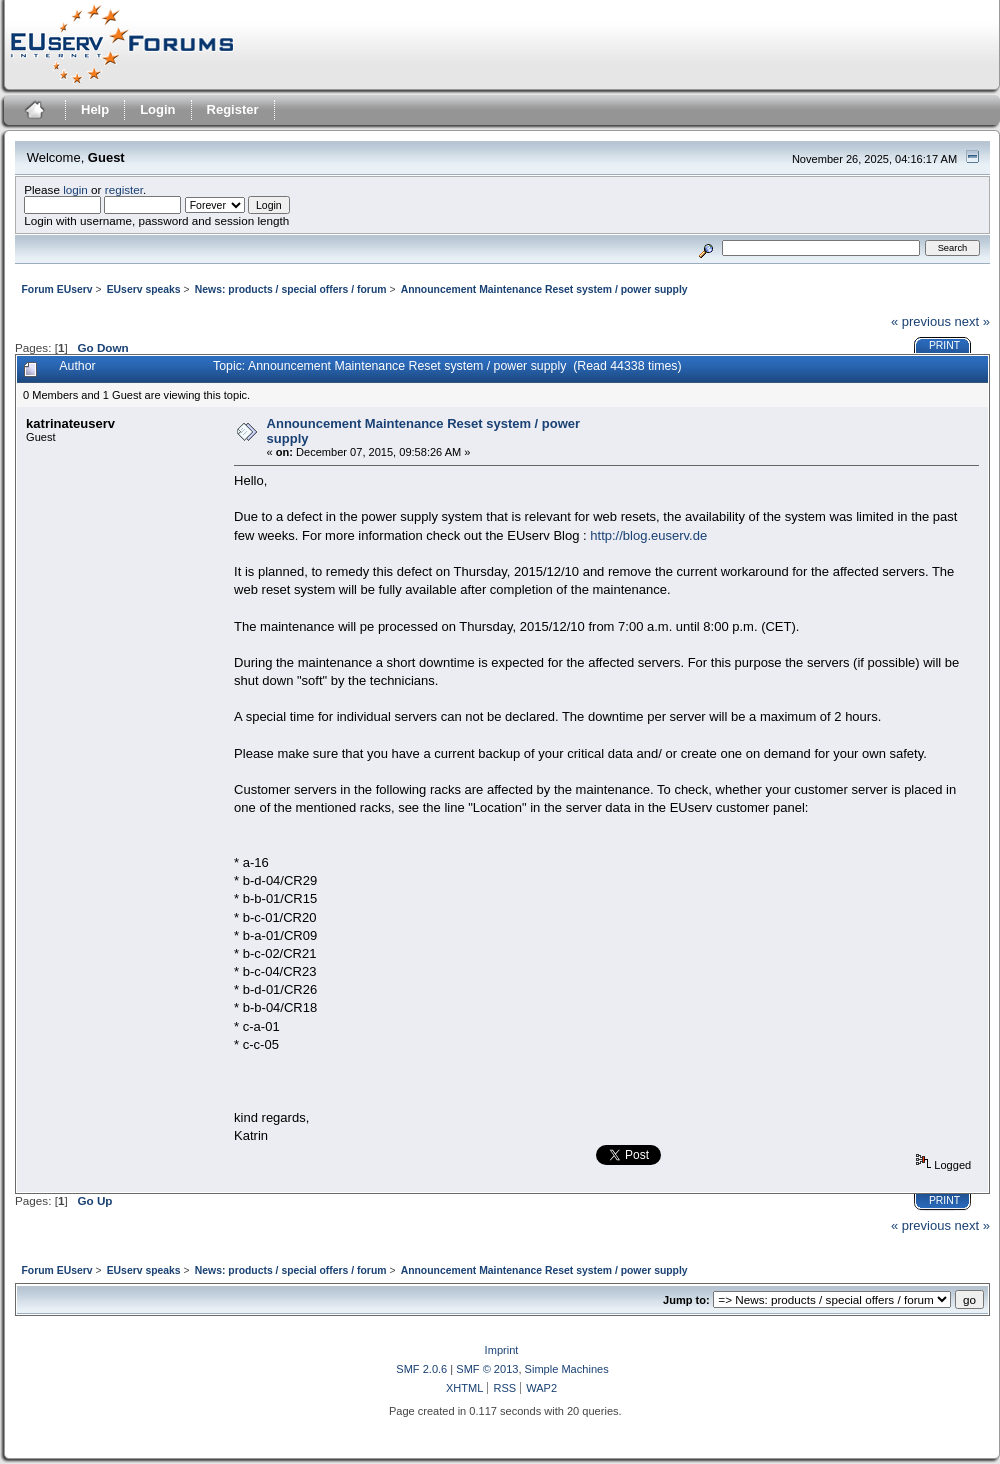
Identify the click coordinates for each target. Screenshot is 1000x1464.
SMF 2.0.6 (421, 1369)
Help (95, 109)
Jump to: (686, 1300)
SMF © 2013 (487, 1369)
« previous (921, 321)
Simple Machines (567, 1369)
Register (233, 109)
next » (972, 321)
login (75, 189)
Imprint (502, 1350)
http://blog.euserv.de (648, 535)
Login (157, 109)
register (124, 189)
